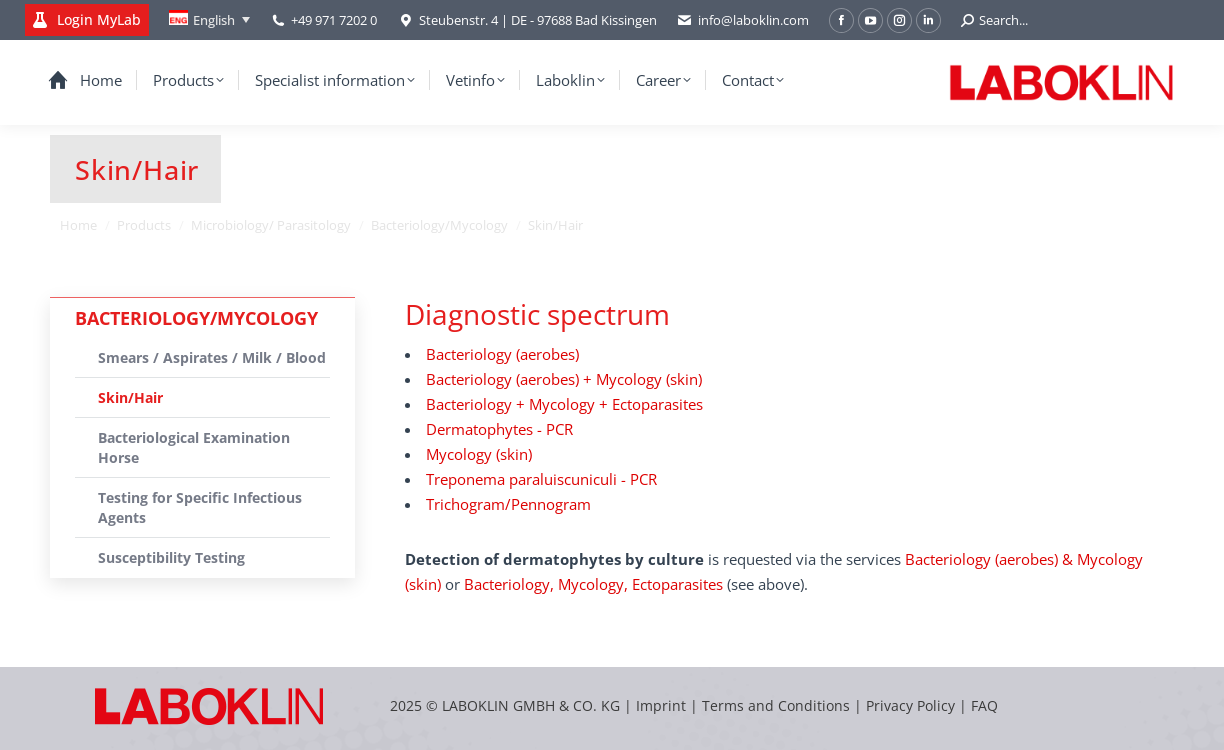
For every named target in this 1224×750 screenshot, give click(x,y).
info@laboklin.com (743, 20)
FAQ (984, 705)
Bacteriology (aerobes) (502, 354)
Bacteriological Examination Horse (194, 447)
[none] (209, 20)
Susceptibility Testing (171, 557)
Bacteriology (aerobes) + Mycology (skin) (564, 379)
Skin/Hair (130, 397)
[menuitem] (209, 20)
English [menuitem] (214, 20)
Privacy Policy (910, 705)
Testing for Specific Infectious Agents (200, 507)
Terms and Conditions (778, 705)
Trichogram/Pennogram (508, 504)
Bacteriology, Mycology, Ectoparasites (593, 584)
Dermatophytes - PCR (499, 429)
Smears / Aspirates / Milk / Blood (212, 357)
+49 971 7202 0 (334, 20)
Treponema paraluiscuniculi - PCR (541, 479)
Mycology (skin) (479, 454)
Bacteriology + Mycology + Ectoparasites (564, 404)
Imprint (661, 705)
